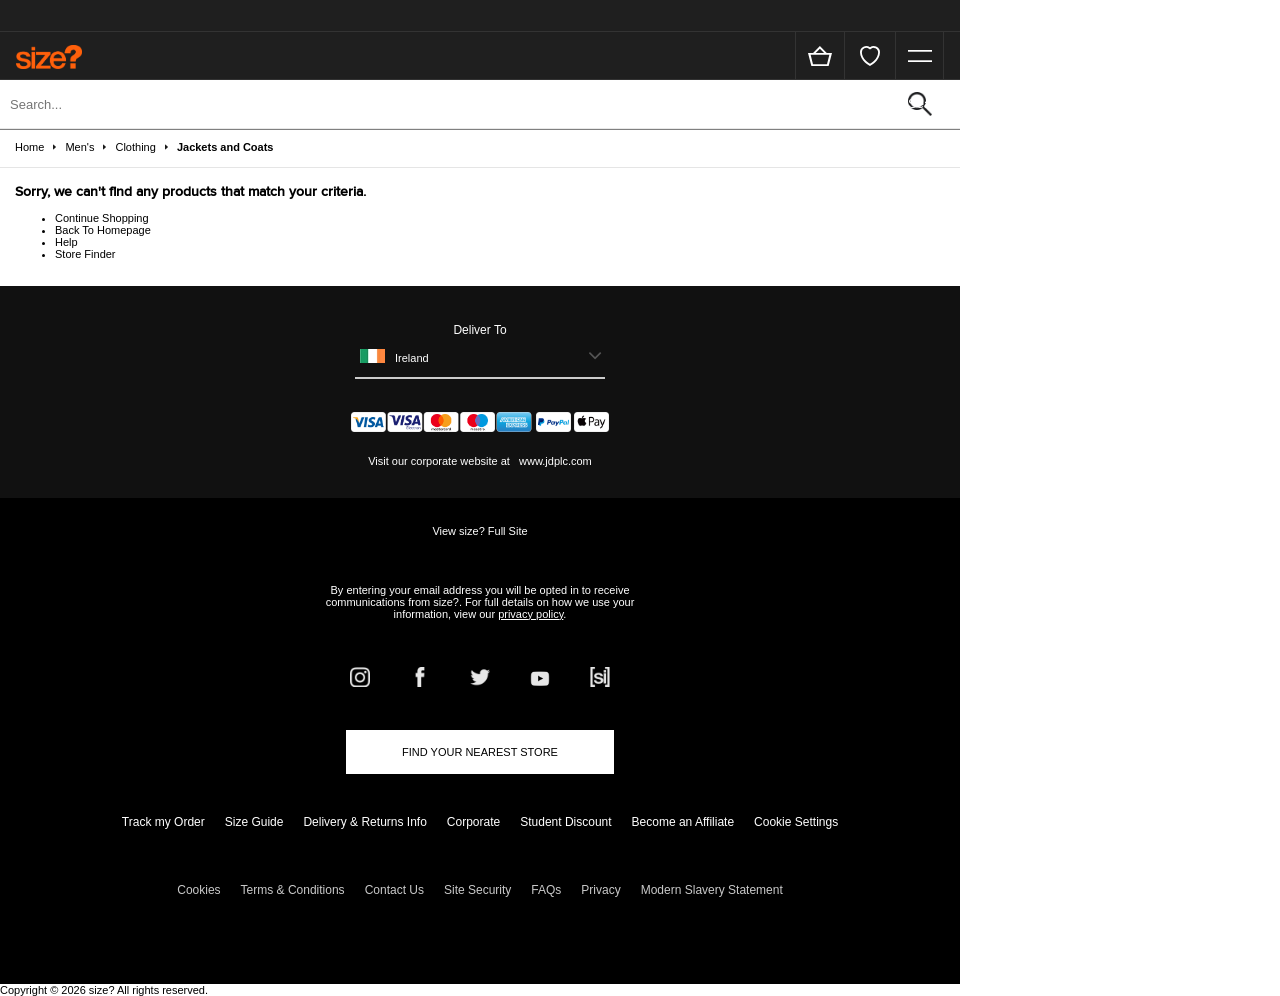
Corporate (473, 822)
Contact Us (394, 890)
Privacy (600, 890)
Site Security (477, 890)
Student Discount (565, 822)
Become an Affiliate (683, 822)
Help (66, 242)
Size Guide (254, 822)
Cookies (198, 890)
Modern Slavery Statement (712, 890)
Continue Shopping (102, 218)
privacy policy (530, 614)
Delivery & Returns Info (364, 822)
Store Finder (85, 254)
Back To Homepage (103, 230)
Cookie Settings (796, 822)
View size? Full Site (479, 531)
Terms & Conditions (293, 890)
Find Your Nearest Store (480, 752)
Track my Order (163, 822)
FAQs (546, 890)
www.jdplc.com (554, 461)
